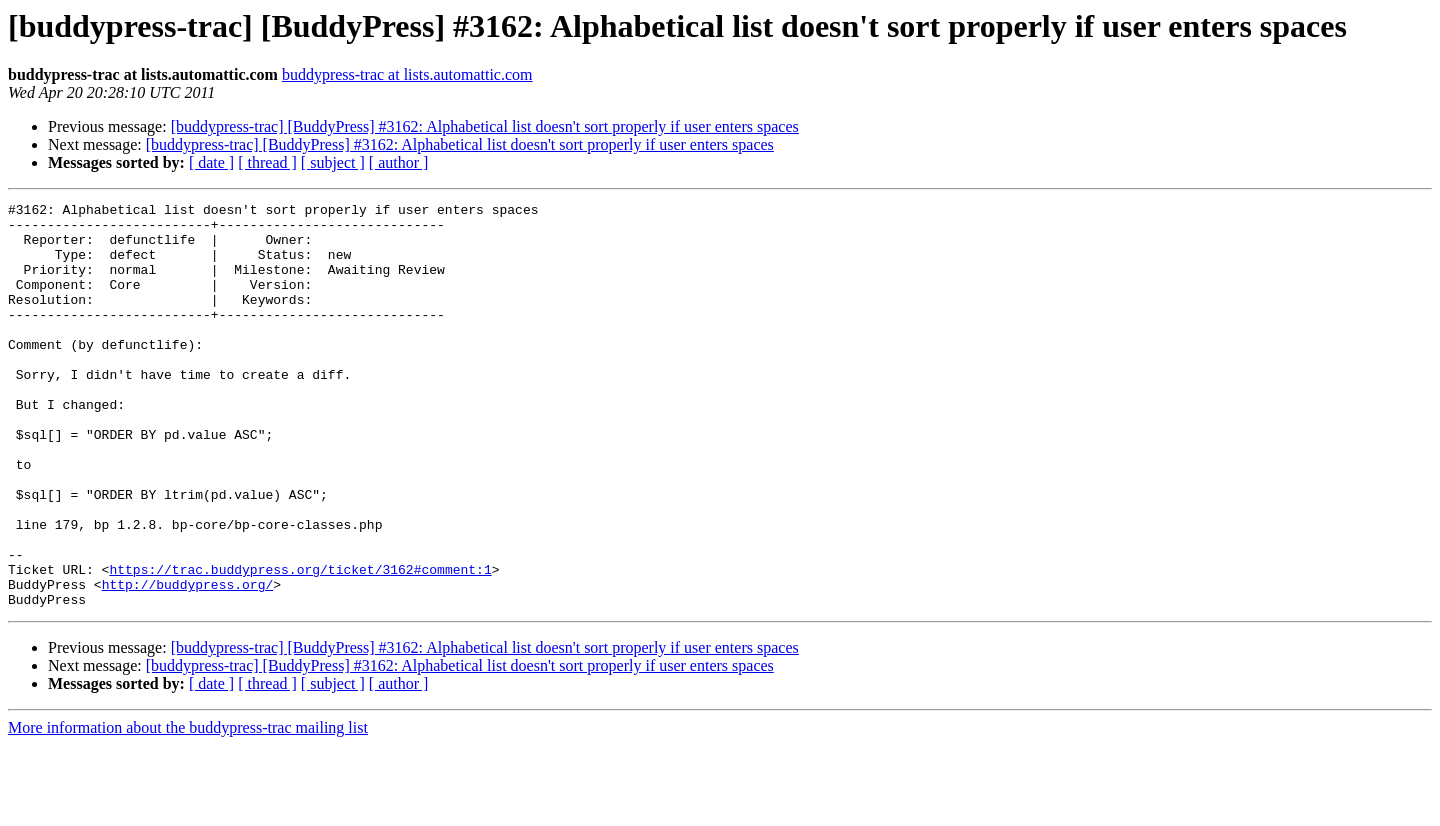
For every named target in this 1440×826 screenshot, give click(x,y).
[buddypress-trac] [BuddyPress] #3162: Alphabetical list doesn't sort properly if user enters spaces (485, 126)
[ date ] (211, 162)
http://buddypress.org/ (188, 662)
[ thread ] (267, 162)
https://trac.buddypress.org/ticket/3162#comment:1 (300, 644)
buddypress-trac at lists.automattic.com (407, 74)
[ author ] (399, 162)
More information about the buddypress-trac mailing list (188, 808)
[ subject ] (333, 162)
